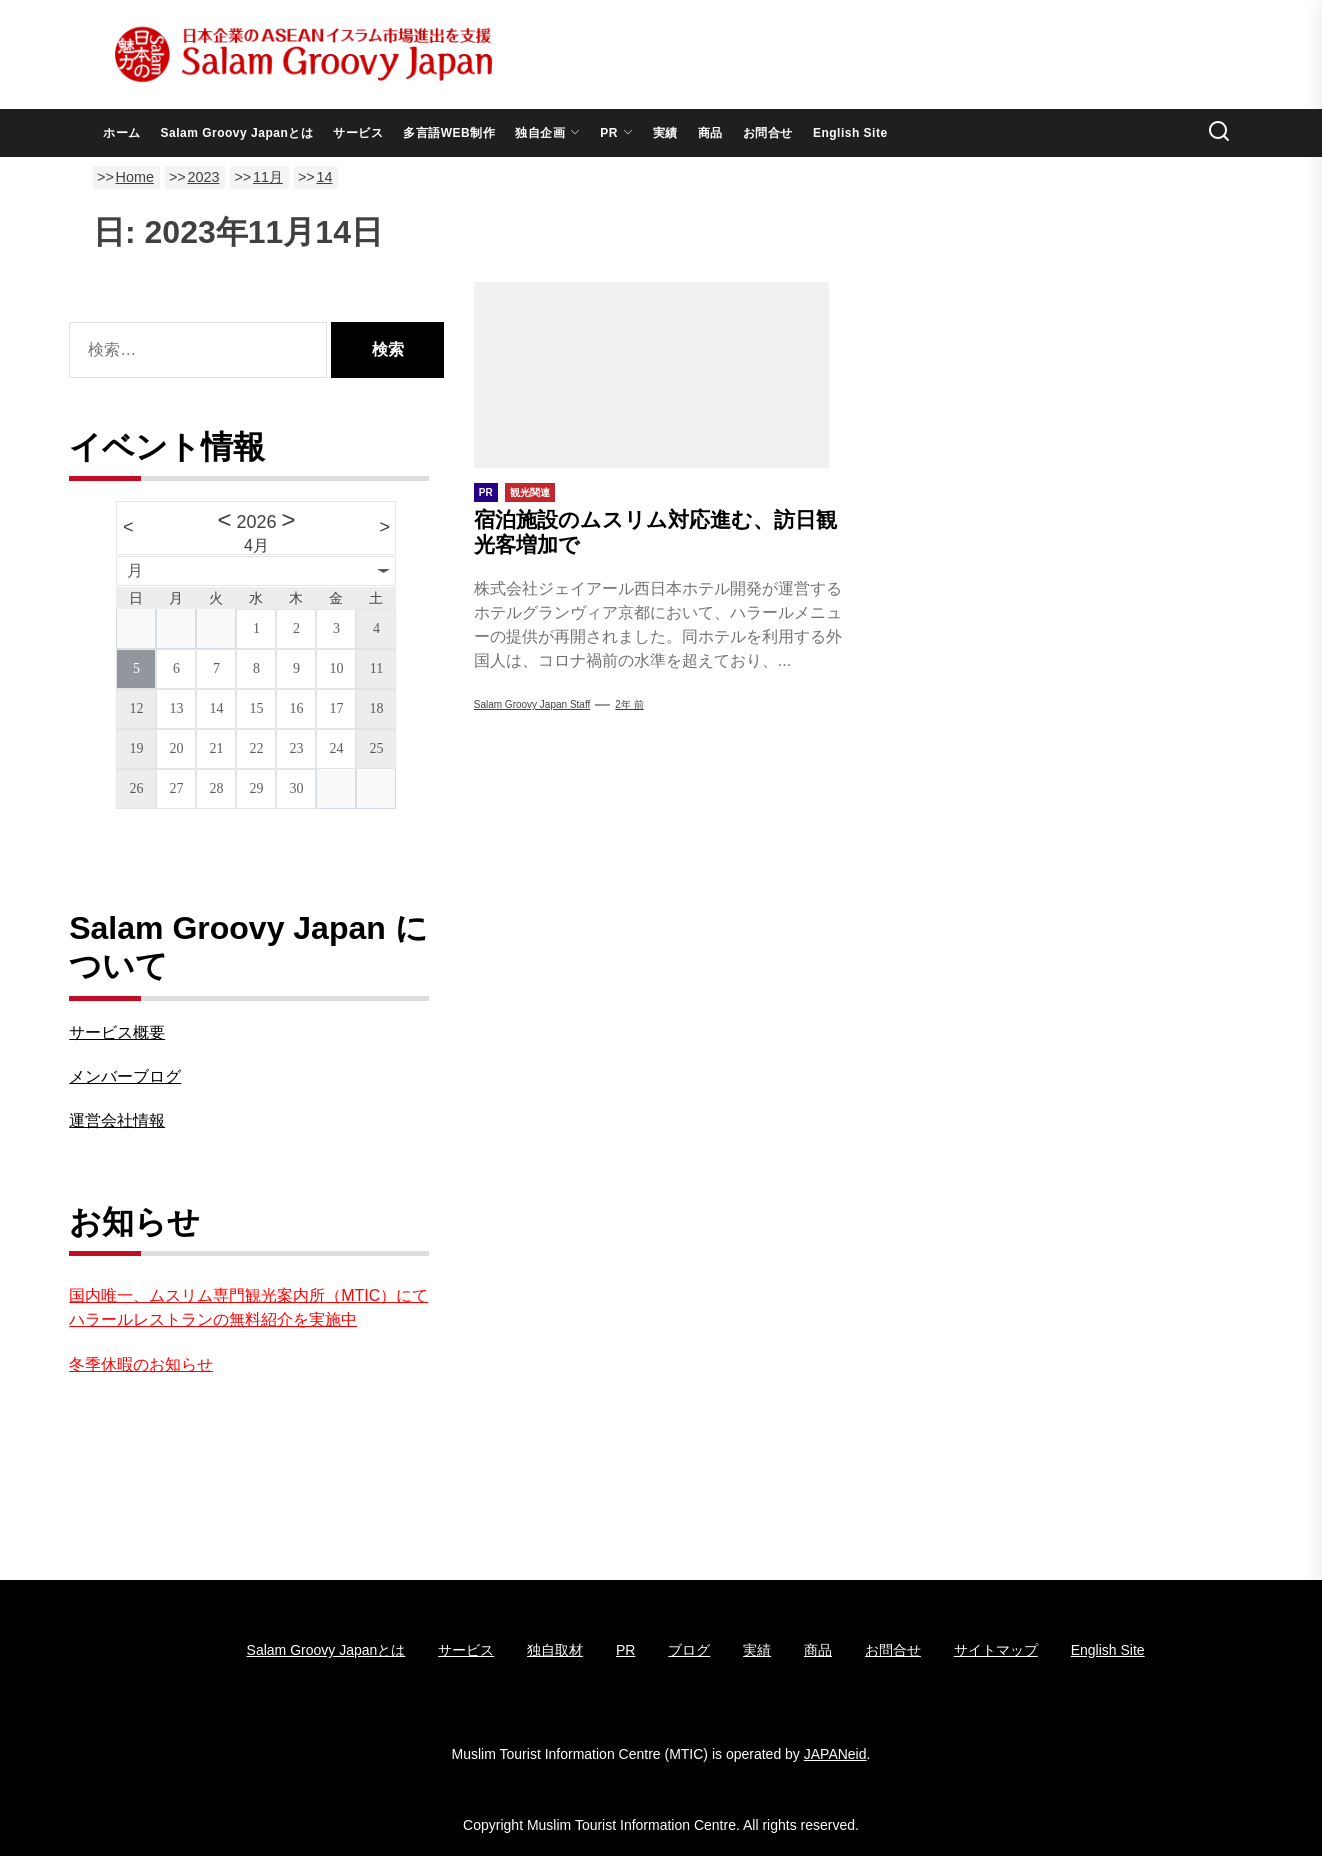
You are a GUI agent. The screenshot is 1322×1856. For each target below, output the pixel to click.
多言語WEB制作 (449, 133)
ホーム (122, 133)
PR (616, 133)
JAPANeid (835, 1754)
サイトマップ (996, 1650)
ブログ (689, 1650)
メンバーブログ (125, 1076)
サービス (358, 133)
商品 (710, 133)
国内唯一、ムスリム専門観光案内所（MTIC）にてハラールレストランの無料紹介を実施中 (248, 1307)
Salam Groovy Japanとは (237, 133)
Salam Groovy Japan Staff (532, 704)
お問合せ (768, 133)
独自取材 (555, 1650)
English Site (850, 133)
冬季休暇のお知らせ (141, 1364)
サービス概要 (117, 1032)
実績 (665, 133)
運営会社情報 (117, 1120)
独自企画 (547, 133)
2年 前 (629, 704)
